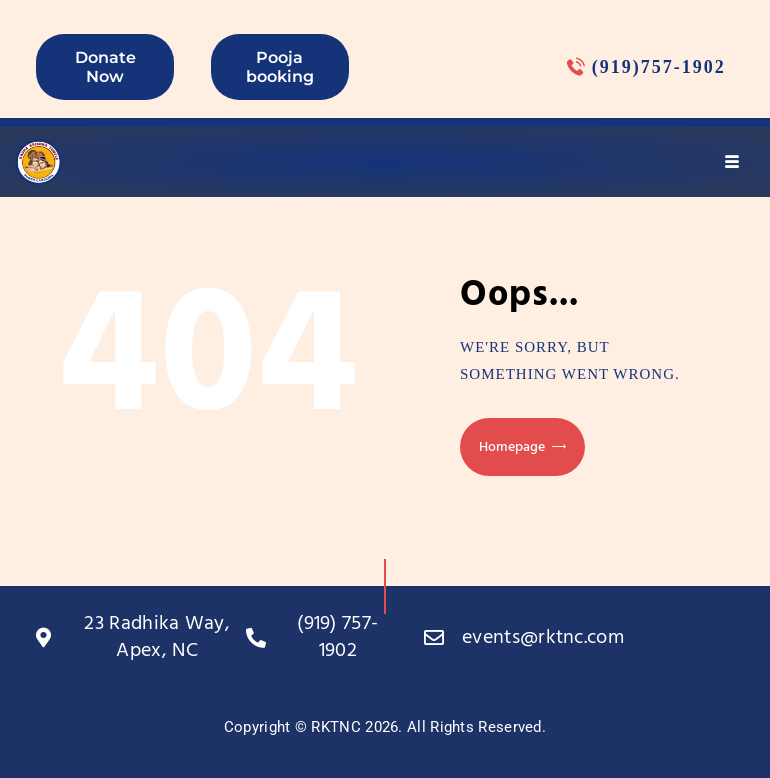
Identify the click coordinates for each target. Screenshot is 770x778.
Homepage (512, 447)
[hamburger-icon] (732, 162)
